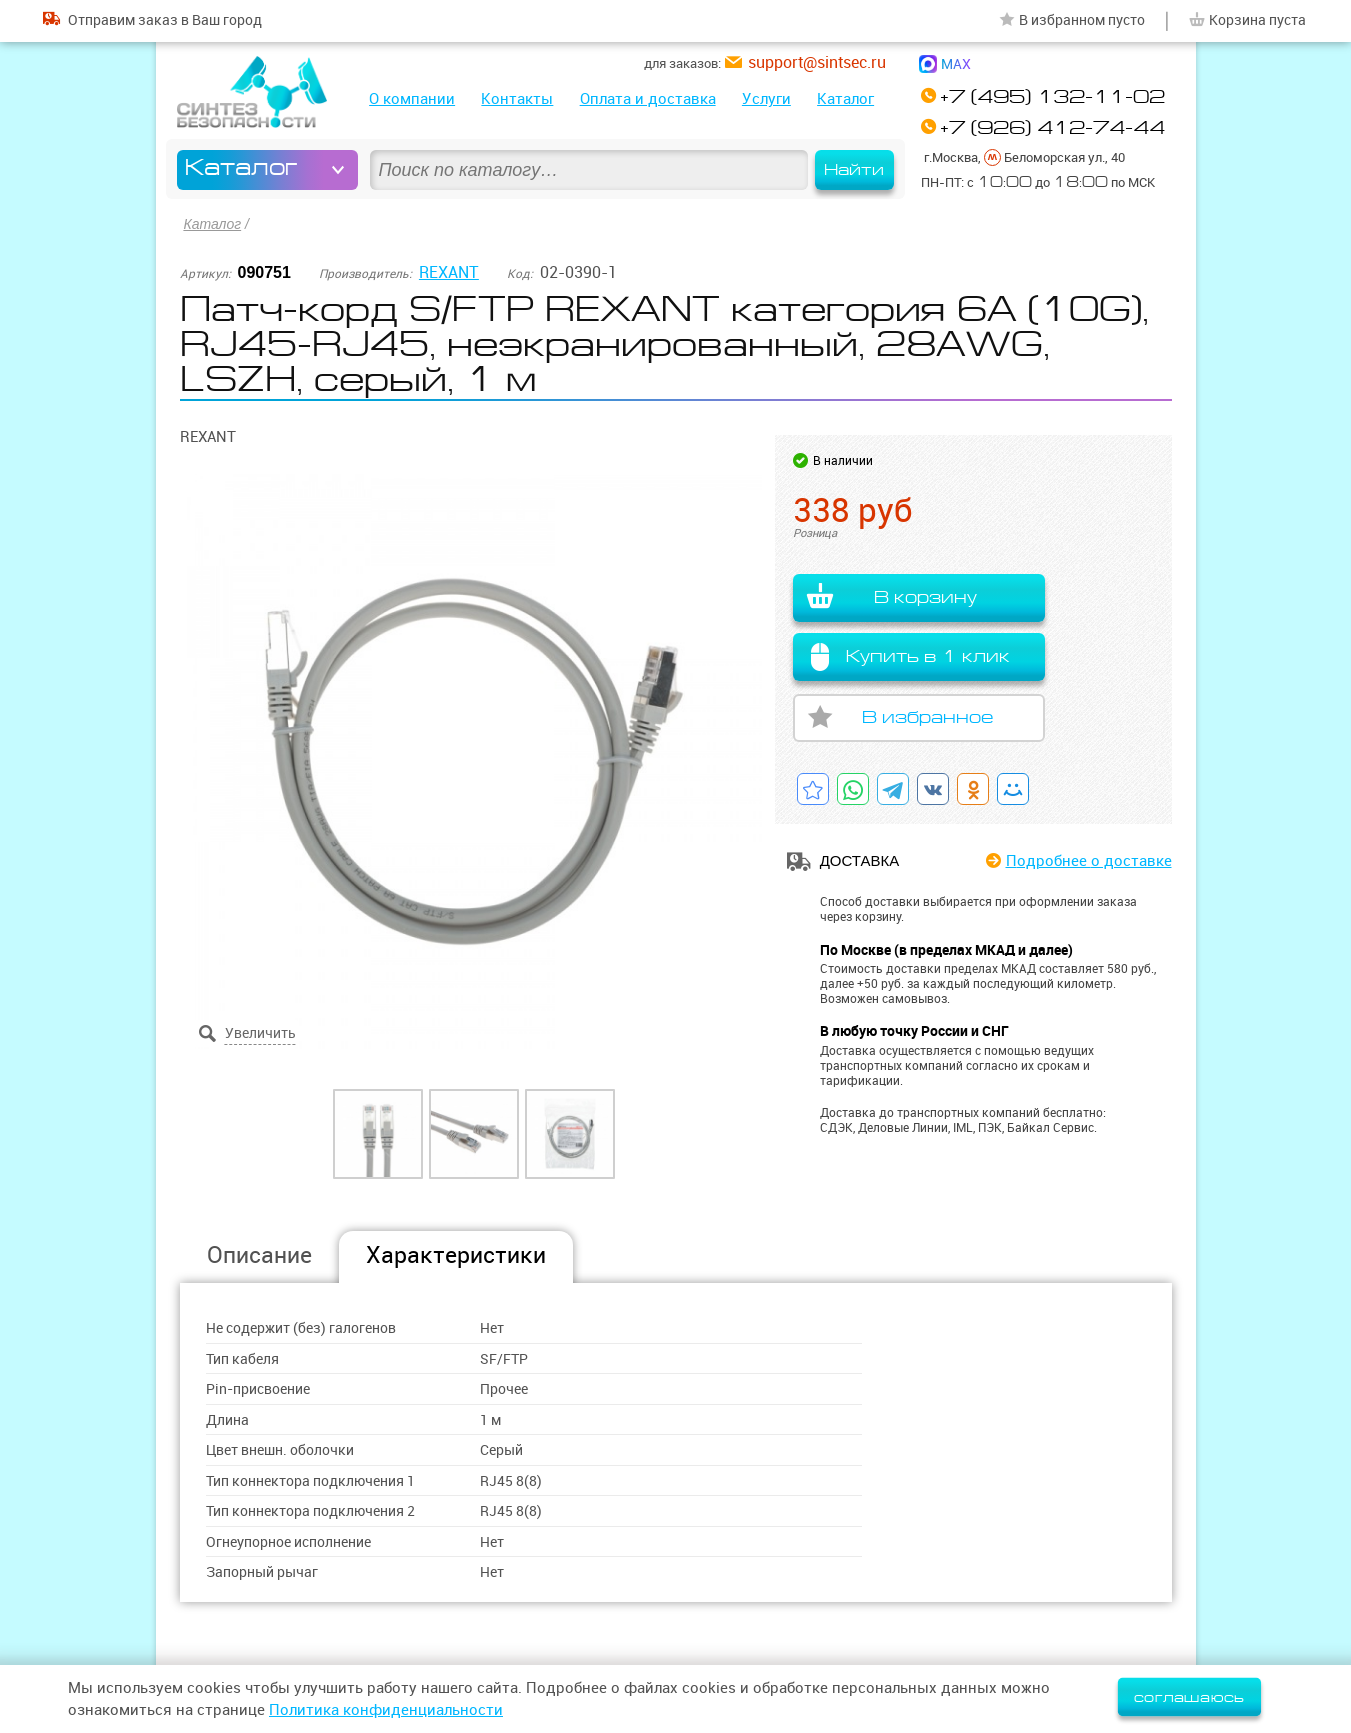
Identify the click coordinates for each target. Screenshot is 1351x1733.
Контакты (517, 98)
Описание (259, 1254)
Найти (854, 170)
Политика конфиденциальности (386, 1709)
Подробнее (1089, 860)
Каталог (845, 98)
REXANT (449, 272)
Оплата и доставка (648, 98)
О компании (412, 98)
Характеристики (456, 1254)
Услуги (766, 98)
